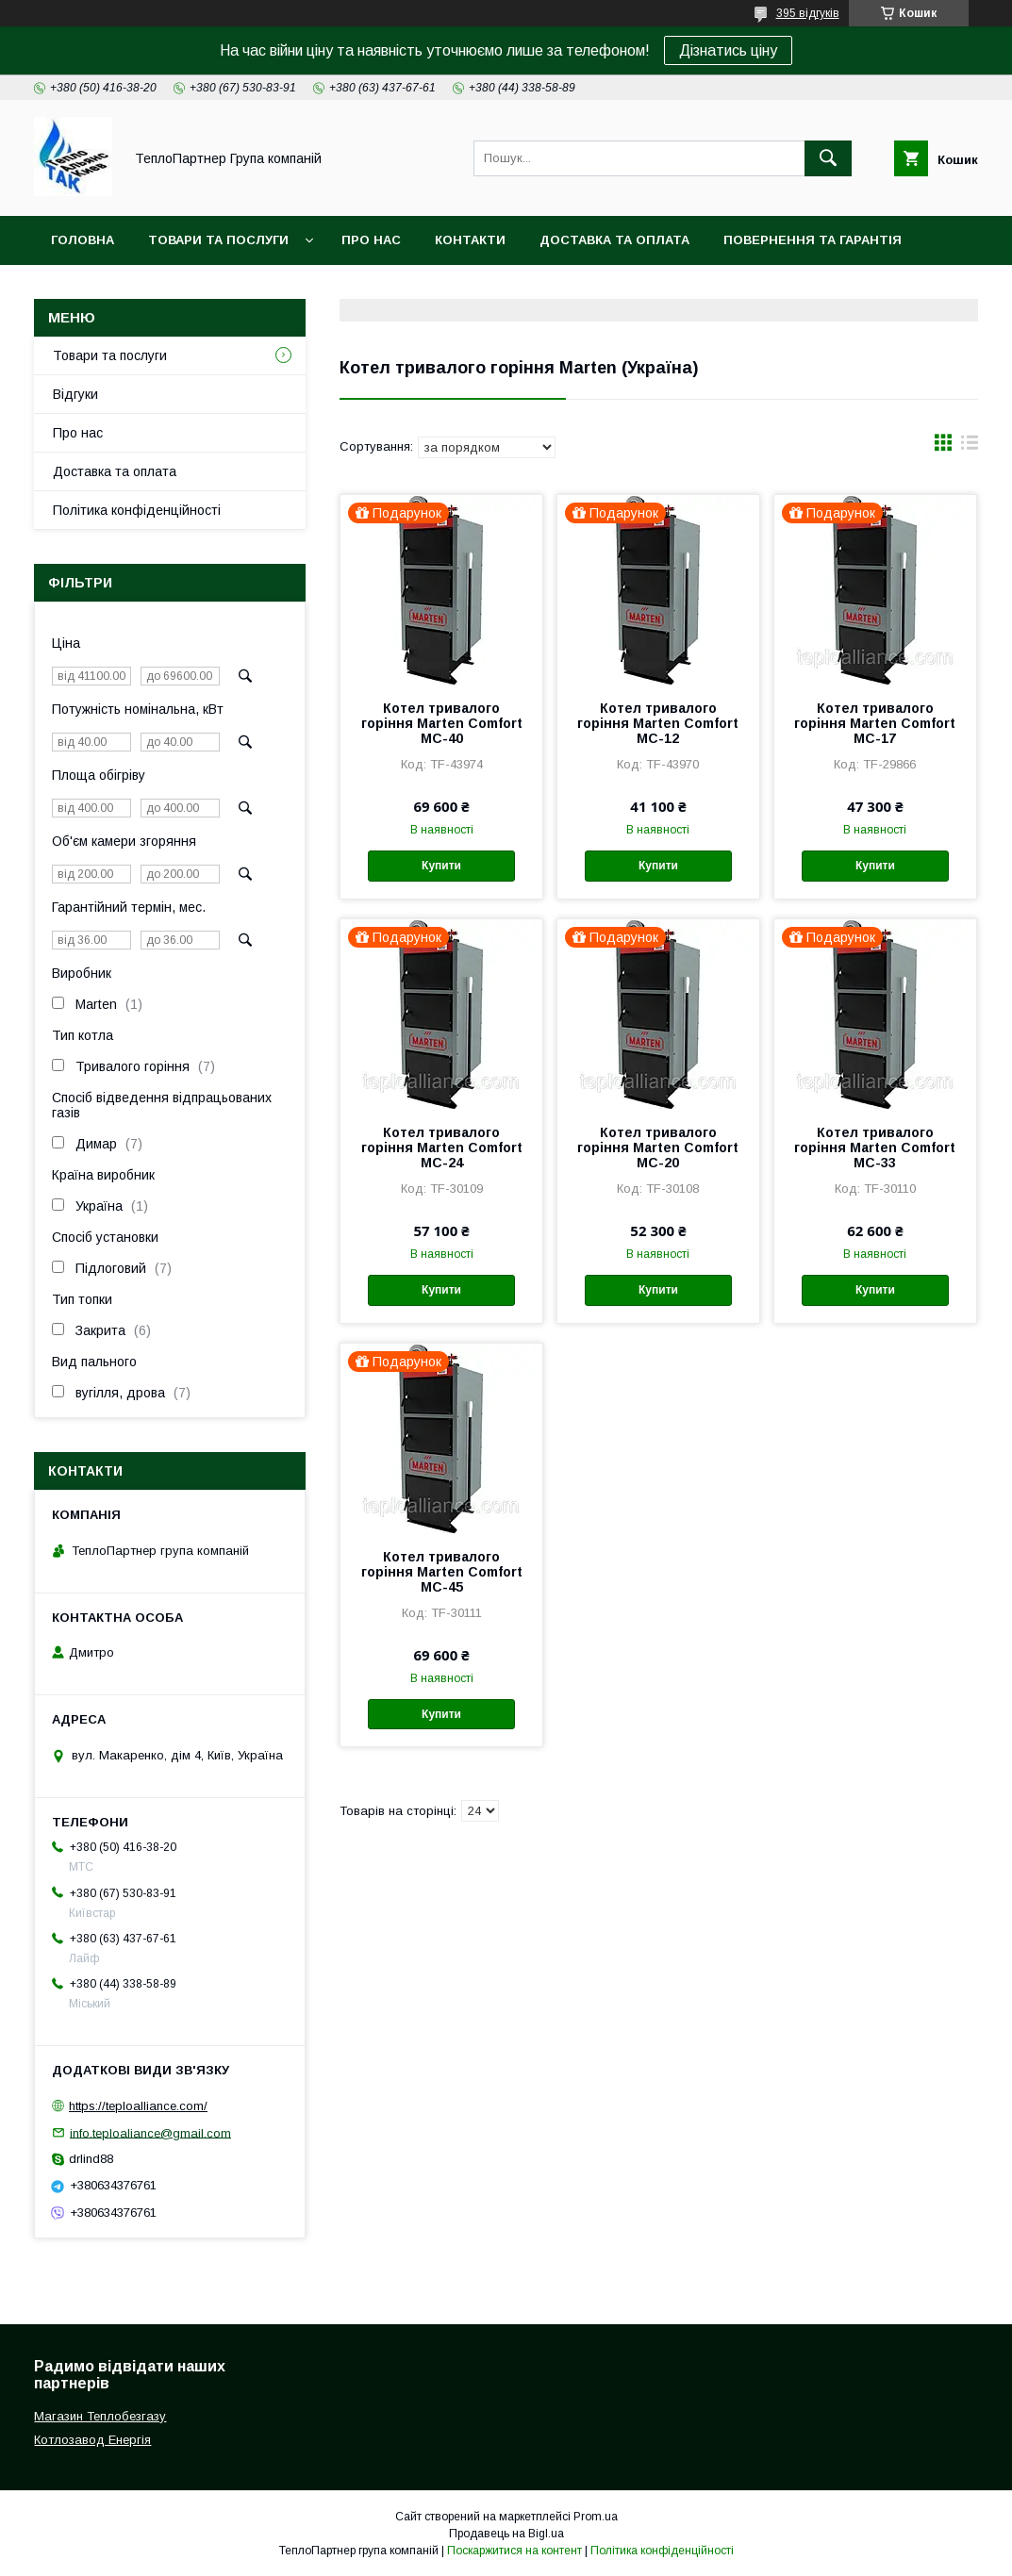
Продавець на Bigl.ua (506, 2533)
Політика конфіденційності (137, 510)
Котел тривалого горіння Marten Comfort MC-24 (442, 1147)
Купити (441, 865)
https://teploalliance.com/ (138, 2106)
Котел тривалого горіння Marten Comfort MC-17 (874, 723)
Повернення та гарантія (812, 240)
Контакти (470, 240)
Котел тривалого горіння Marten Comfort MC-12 (657, 723)
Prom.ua (595, 2516)
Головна (82, 240)
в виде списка (969, 447)
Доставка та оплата (614, 240)
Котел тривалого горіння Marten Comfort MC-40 (442, 723)
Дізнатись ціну (728, 50)
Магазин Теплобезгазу (100, 2416)
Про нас (371, 240)
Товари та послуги (218, 240)
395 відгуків (807, 13)
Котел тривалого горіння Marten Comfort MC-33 (874, 1147)
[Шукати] (828, 158)
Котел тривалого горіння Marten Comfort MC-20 (657, 1147)
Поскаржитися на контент (514, 2550)
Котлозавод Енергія (92, 2440)
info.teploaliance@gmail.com (150, 2132)
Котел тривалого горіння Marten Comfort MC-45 (442, 1571)
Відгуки (75, 394)
